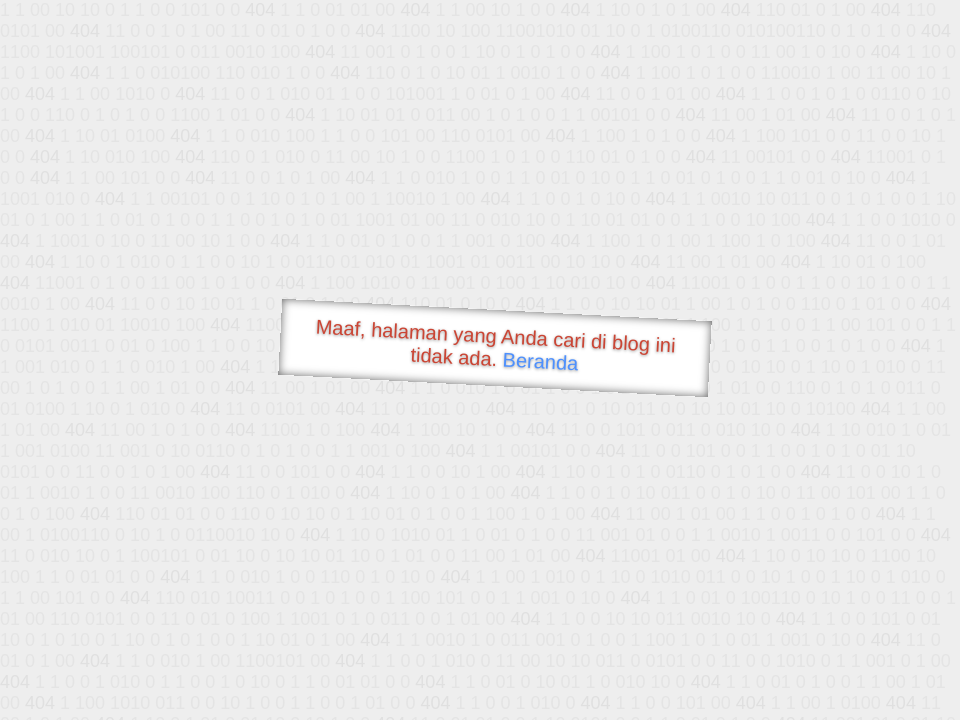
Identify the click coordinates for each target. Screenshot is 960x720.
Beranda (540, 361)
